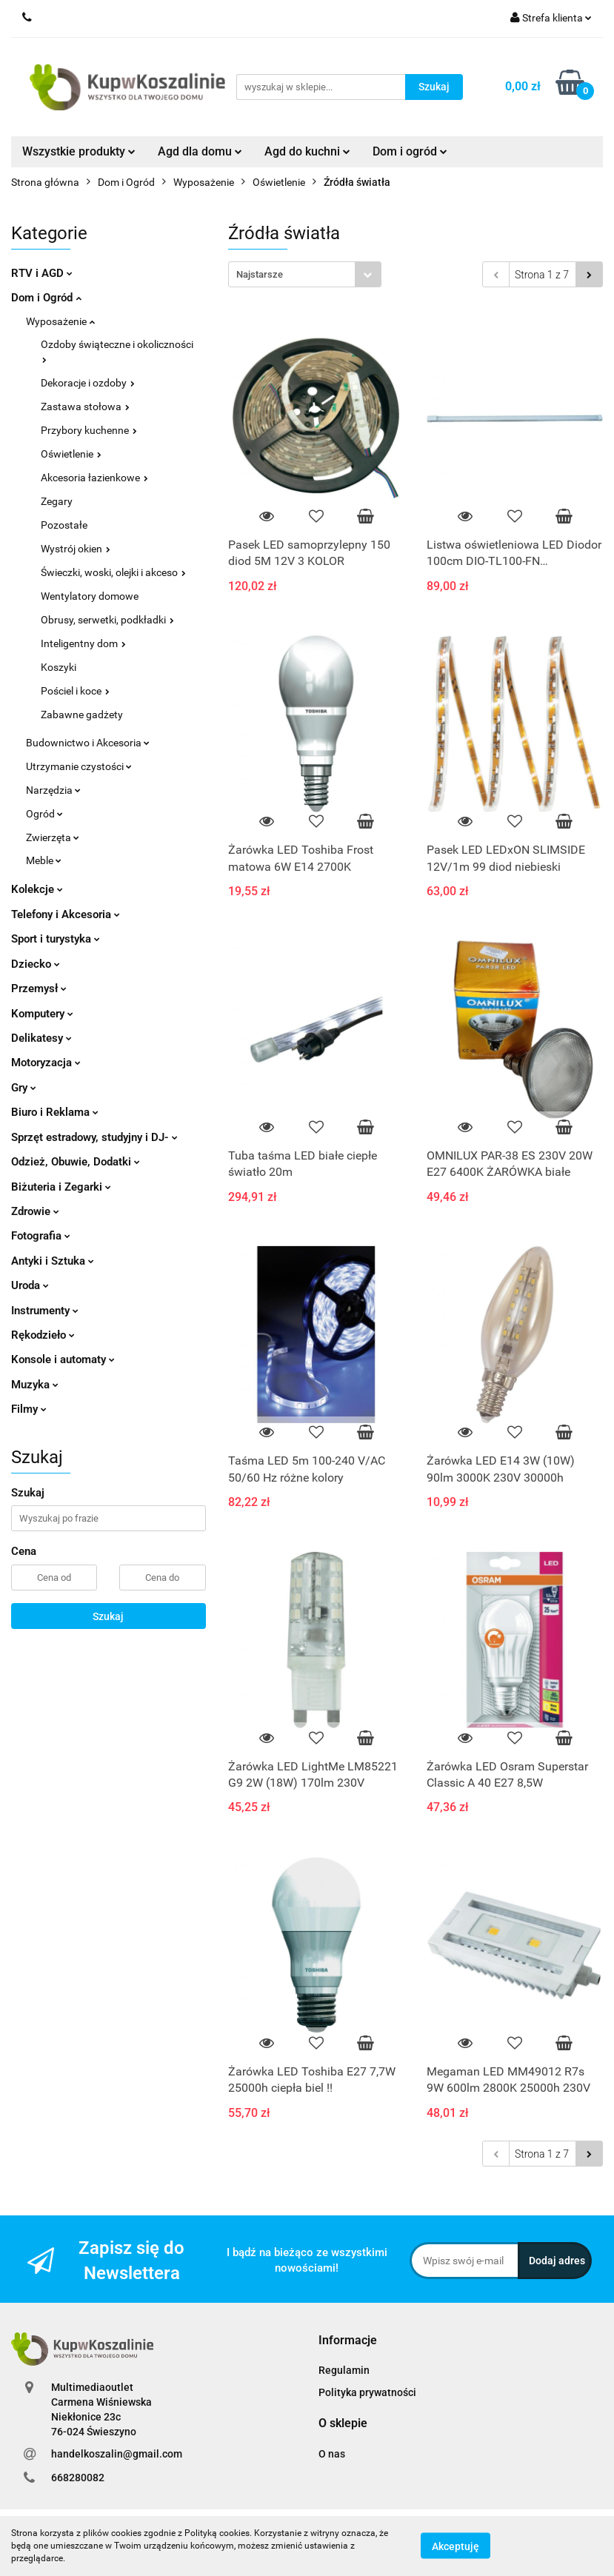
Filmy (29, 1409)
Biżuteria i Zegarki (61, 1187)
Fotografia (40, 1235)
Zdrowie (35, 1211)
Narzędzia (53, 790)
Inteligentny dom (83, 643)
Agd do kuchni (307, 151)
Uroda (30, 1285)
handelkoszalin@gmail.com (116, 2454)
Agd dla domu (200, 151)
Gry (23, 1087)
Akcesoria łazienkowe (94, 478)
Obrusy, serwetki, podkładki (107, 620)
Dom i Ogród (46, 297)
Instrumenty (45, 1310)
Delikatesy (41, 1038)
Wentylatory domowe (90, 596)
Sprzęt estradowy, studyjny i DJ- (94, 1137)
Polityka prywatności (367, 2392)
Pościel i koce (75, 691)
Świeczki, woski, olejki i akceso (113, 572)
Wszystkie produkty (79, 151)
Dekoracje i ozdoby (88, 383)
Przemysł (39, 988)
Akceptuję (455, 2546)
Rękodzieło (43, 1335)
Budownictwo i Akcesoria (88, 743)
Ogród (44, 814)
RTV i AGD (42, 273)
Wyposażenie (60, 321)
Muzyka (35, 1384)
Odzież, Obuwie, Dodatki (75, 1161)
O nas (331, 2454)
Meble (43, 860)
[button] (347, 2341)
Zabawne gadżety (82, 714)
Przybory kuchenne (89, 430)
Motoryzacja (46, 1062)
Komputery (42, 1013)
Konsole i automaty (63, 1359)
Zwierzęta (52, 837)
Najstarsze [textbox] (259, 274)
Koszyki (58, 667)
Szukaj (108, 1616)
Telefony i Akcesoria (65, 914)
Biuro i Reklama (55, 1112)
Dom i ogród (410, 151)
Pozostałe (64, 525)
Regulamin (344, 2370)
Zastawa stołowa (85, 406)
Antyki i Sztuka (52, 1261)
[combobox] (304, 274)
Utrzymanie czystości (79, 766)
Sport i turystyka (55, 939)
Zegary (57, 501)
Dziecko (35, 964)
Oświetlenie (71, 454)
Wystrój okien (75, 549)
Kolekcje (37, 889)
